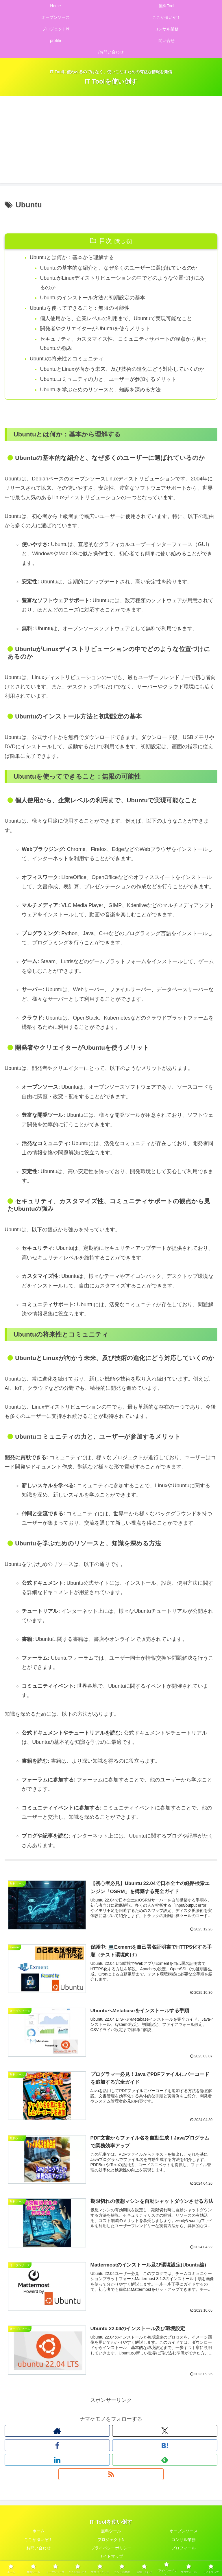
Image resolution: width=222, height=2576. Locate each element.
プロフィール (183, 2549)
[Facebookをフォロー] (57, 2446)
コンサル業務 (183, 2540)
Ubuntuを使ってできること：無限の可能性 (80, 308)
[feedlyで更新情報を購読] (164, 2461)
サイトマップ (111, 2557)
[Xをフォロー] (164, 2432)
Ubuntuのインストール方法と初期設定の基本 (92, 298)
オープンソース (183, 2532)
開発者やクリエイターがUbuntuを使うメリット (95, 329)
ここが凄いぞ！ (38, 2540)
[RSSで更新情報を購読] (111, 2475)
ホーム (38, 2532)
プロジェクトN (111, 2540)
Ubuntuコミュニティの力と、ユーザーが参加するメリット (108, 380)
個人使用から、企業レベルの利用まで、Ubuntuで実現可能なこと (116, 319)
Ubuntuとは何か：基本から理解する (72, 257)
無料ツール (111, 2532)
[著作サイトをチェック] (57, 2432)
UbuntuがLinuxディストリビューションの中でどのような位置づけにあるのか (122, 282)
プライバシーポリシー (111, 2549)
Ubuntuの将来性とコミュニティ (67, 359)
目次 (105, 240)
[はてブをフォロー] (164, 2446)
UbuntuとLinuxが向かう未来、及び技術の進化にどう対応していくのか (122, 370)
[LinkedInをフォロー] (57, 2461)
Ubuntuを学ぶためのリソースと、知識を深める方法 (100, 391)
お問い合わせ (38, 2549)
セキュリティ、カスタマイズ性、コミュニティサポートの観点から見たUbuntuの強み (123, 344)
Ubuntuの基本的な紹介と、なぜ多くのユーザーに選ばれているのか (118, 268)
